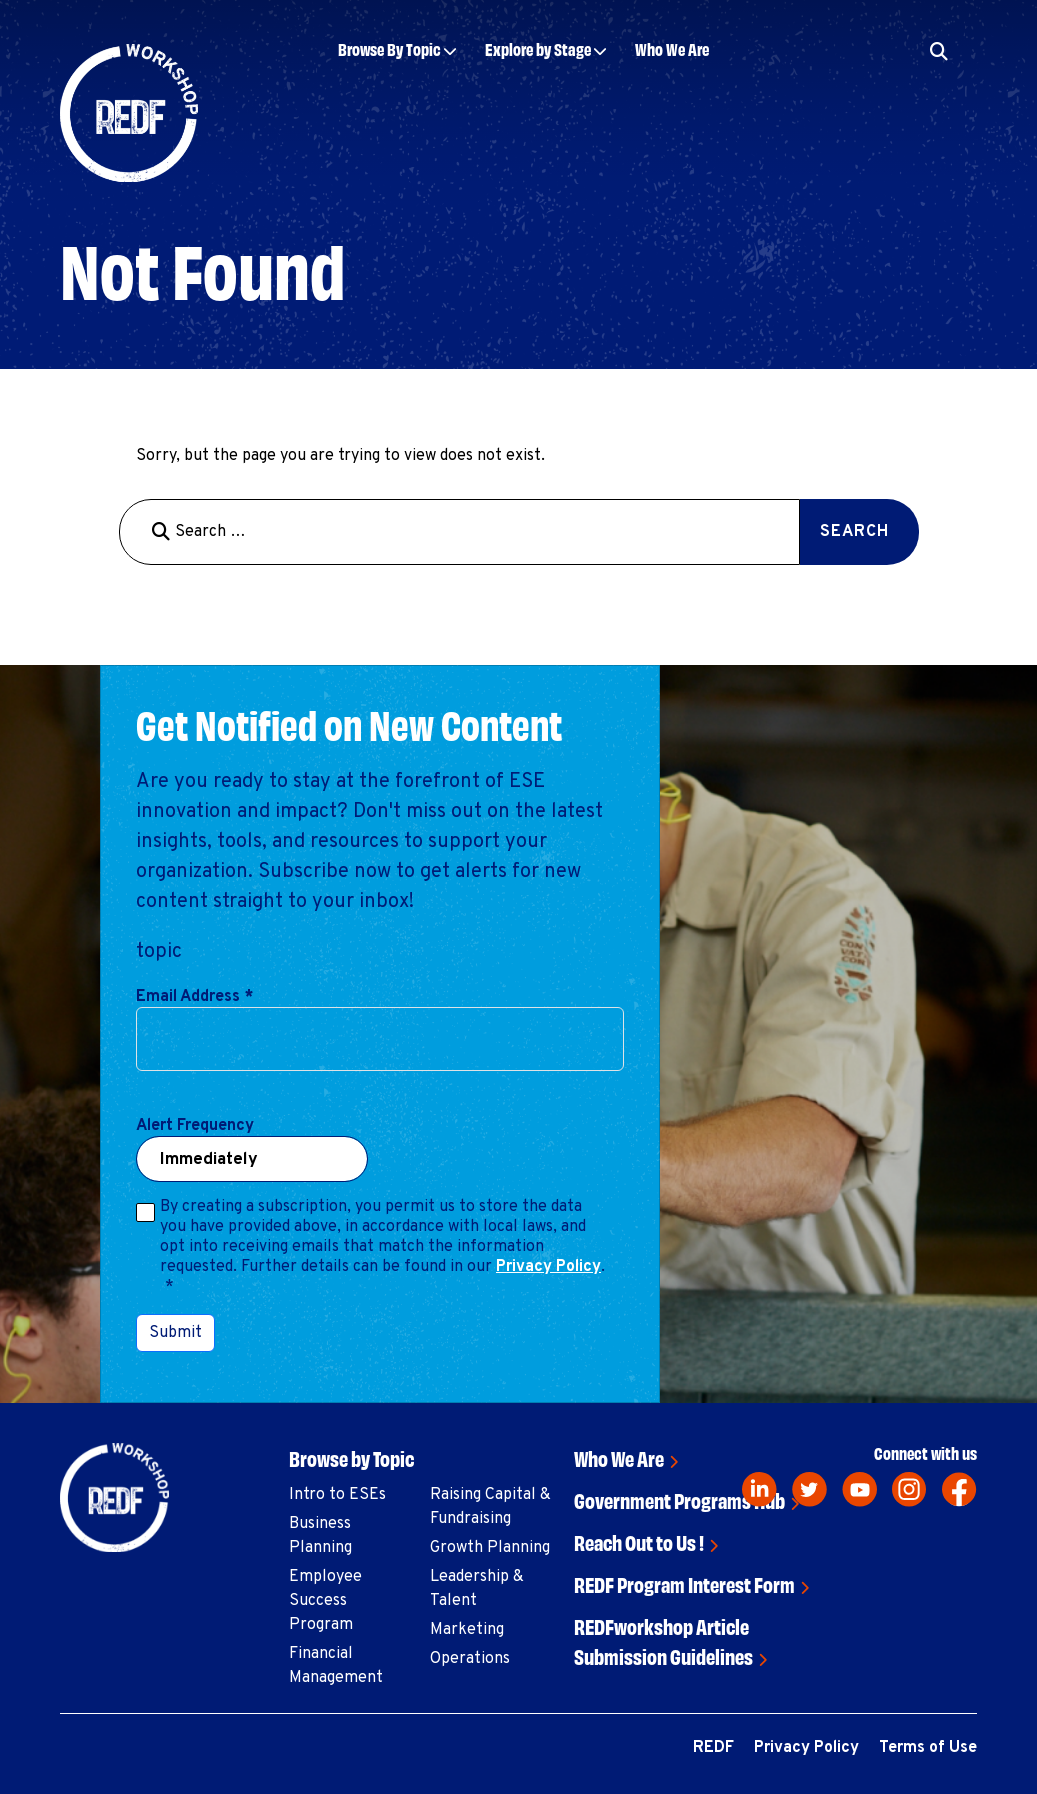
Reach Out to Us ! (639, 1541)
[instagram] (909, 1489)
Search (854, 532)
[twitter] (809, 1489)
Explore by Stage (538, 48)
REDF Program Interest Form (684, 1583)
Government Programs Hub (679, 1499)
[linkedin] (759, 1489)
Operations (470, 1659)
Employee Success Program (325, 1601)
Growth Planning (490, 1548)
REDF (713, 1748)
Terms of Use (928, 1748)
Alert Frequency (195, 1126)
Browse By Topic (389, 48)
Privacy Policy (548, 1267)
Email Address (194, 997)
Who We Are (672, 48)
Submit (175, 1333)
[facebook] (959, 1489)
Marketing (467, 1630)
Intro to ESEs (337, 1495)
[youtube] (859, 1489)
